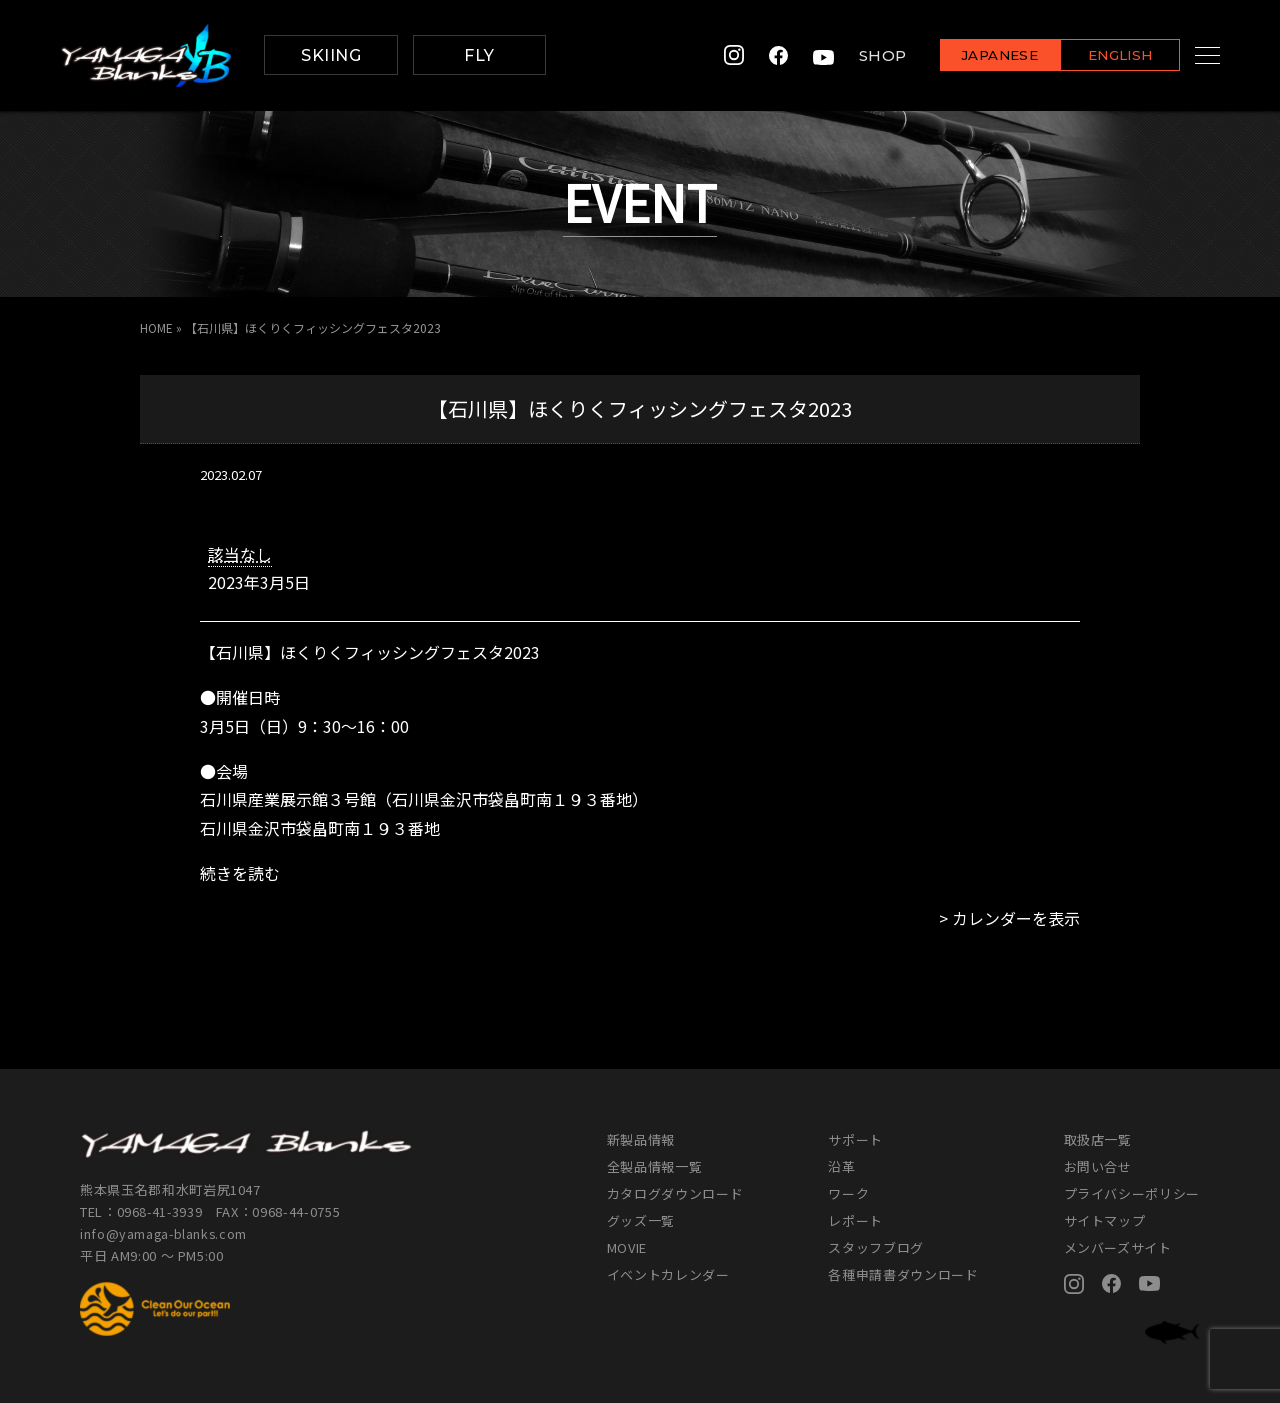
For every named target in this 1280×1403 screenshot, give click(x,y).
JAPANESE (975, 56)
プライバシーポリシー (1132, 1192)
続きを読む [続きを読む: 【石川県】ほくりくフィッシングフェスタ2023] (240, 872)
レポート (855, 1219)
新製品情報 (641, 1138)
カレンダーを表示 (1016, 917)
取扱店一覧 (1098, 1138)
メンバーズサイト (1118, 1246)
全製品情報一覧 (655, 1165)
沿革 (841, 1165)
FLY (479, 55)
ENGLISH (1095, 56)
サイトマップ (1105, 1219)
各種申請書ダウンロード (903, 1273)
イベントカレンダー (668, 1273)
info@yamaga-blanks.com (165, 1233)
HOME (156, 327)
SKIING (331, 55)
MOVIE (627, 1246)
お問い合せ (1098, 1165)
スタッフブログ (876, 1246)
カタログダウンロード (675, 1192)
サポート (855, 1138)
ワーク (848, 1192)
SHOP (858, 55)
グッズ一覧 (641, 1219)
